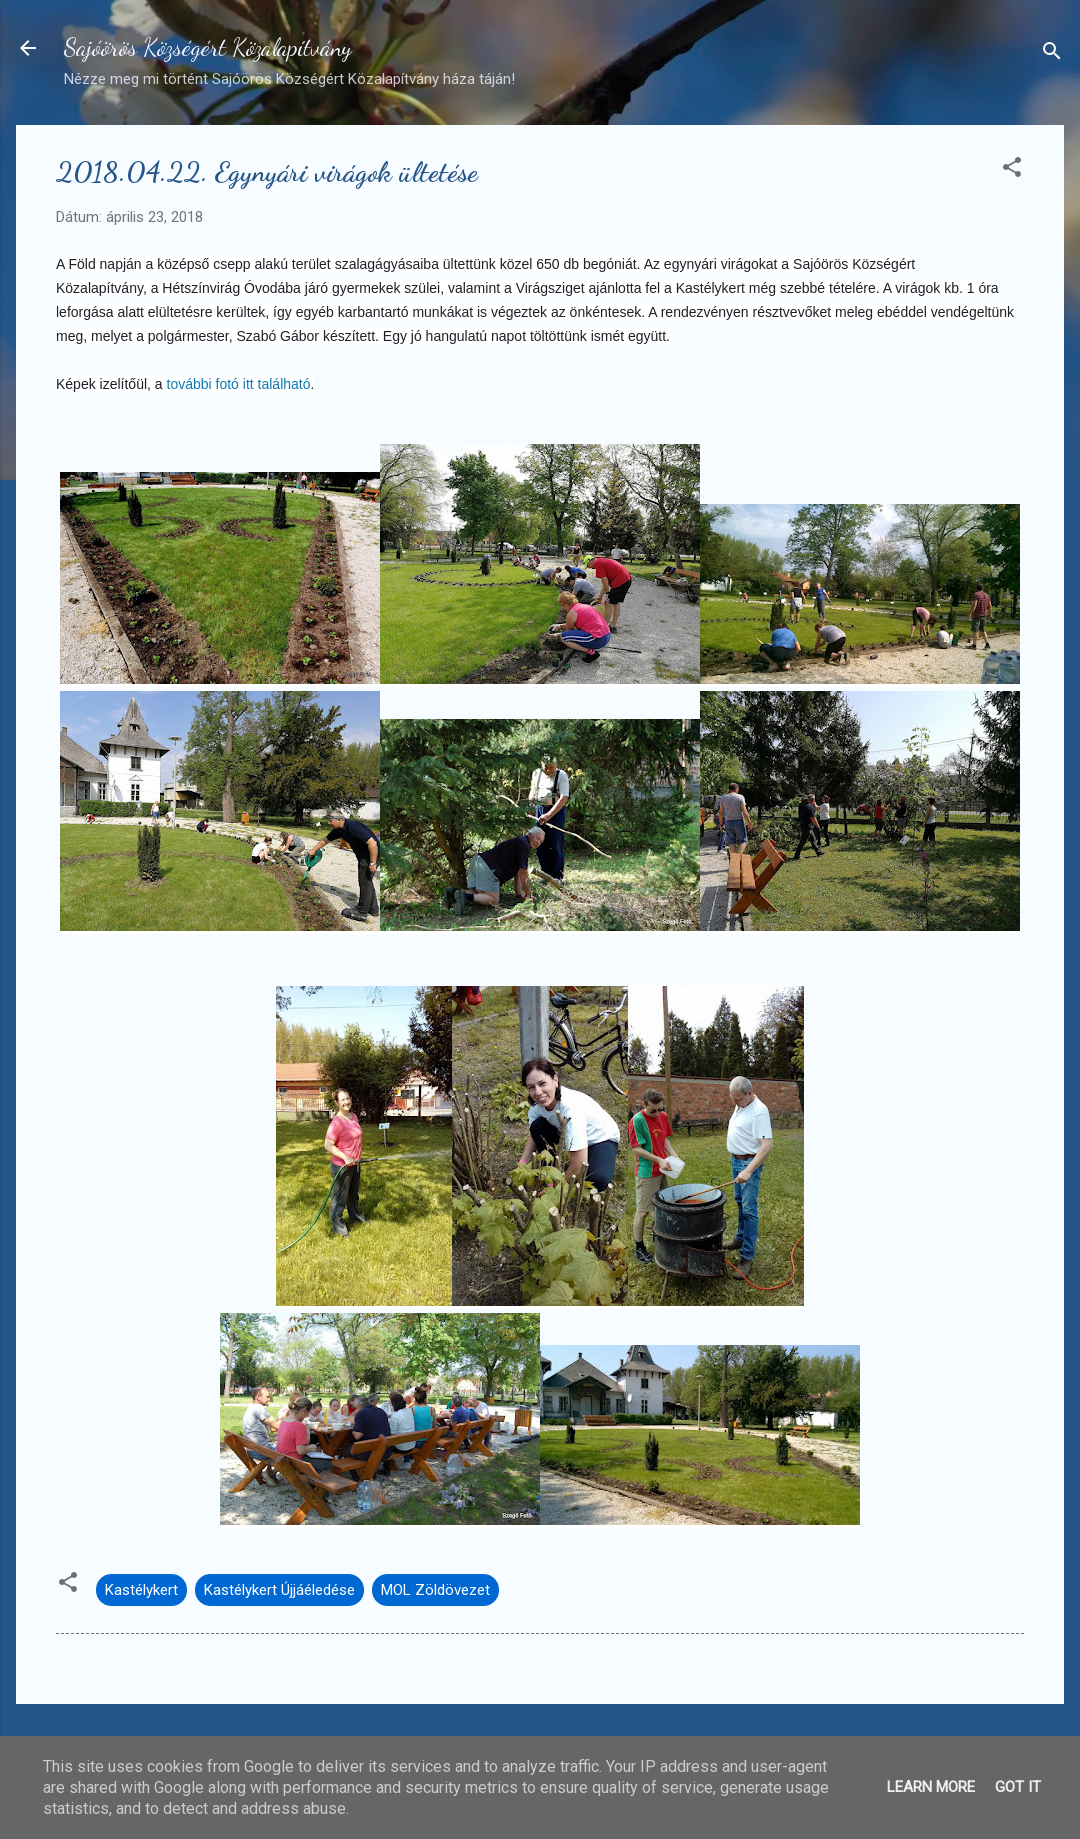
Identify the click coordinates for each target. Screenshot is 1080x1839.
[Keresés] (1052, 54)
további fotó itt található (237, 384)
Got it (1018, 1787)
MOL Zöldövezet (435, 1590)
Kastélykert (141, 1590)
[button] (1012, 170)
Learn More (931, 1787)
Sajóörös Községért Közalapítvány (208, 47)
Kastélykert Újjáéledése (279, 1590)
